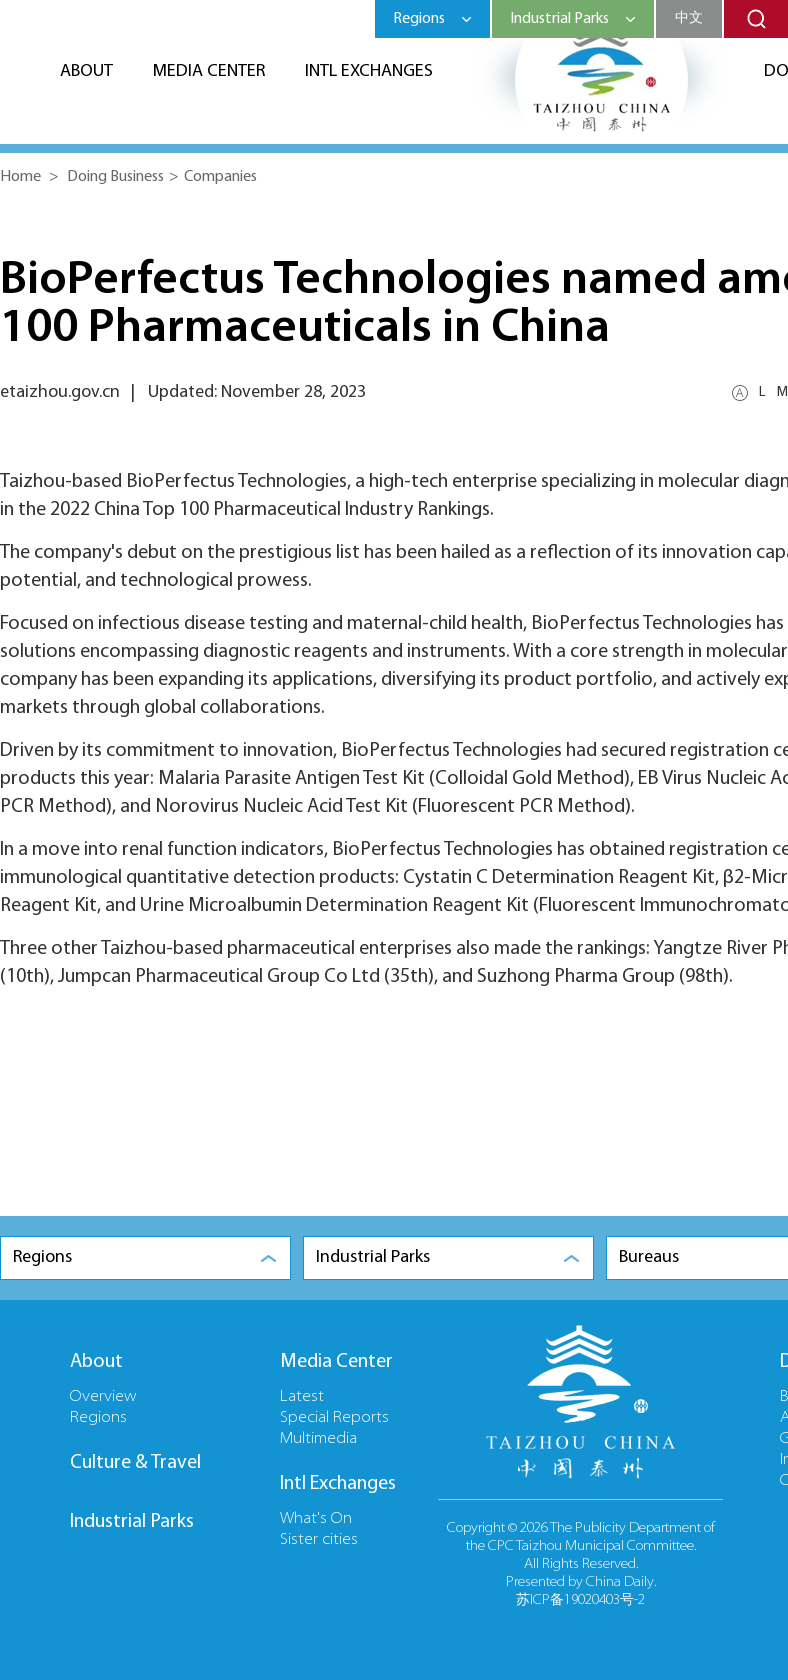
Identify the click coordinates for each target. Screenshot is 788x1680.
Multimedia (318, 1439)
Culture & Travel (135, 1463)
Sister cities (319, 1540)
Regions (98, 1418)
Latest (302, 1397)
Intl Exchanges (369, 71)
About (86, 71)
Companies (220, 177)
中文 (689, 18)
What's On (316, 1519)
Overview (103, 1397)
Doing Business (115, 177)
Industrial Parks (132, 1522)
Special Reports (334, 1418)
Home (20, 177)
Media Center (209, 71)
